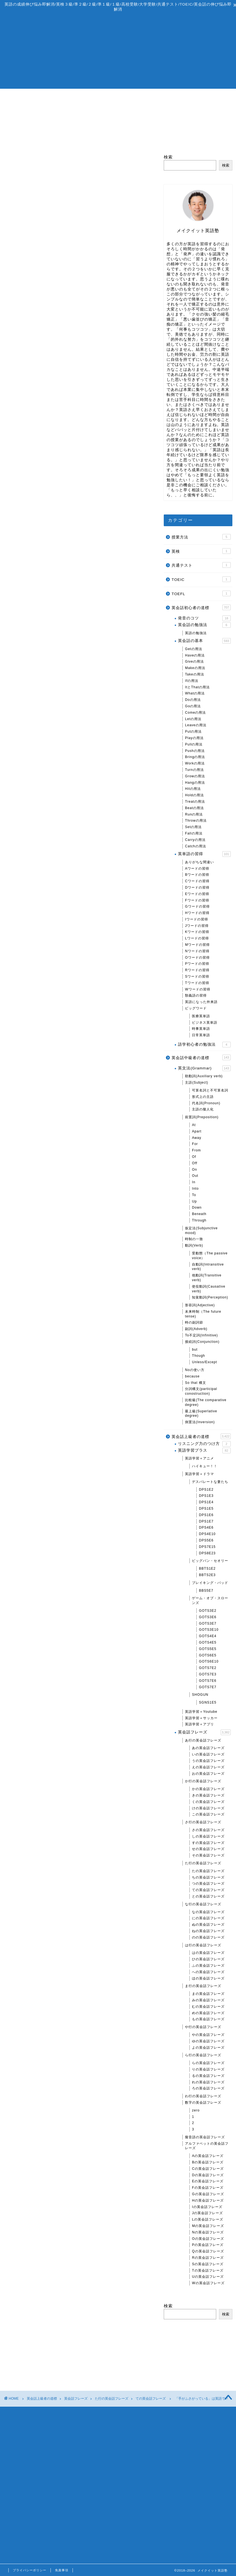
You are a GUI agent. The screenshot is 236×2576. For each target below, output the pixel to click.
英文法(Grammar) (204, 1068)
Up (194, 1201)
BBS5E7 (206, 1591)
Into (195, 1188)
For (195, 1144)
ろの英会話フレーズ (208, 2089)
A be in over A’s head (61, 459)
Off (194, 1163)
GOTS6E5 (207, 1655)
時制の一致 (194, 1239)
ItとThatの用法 (197, 687)
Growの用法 (195, 776)
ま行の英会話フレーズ (203, 1986)
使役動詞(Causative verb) (208, 1289)
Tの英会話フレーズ (207, 2270)
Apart (196, 1131)
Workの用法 (195, 763)
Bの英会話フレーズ (207, 2162)
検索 (7, 2105)
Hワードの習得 (197, 913)
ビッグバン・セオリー (210, 1561)
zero (195, 2110)
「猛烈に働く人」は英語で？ (38, 1625)
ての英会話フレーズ (25, 163)
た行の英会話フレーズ (203, 1863)
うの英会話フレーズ (208, 1761)
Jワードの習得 (197, 926)
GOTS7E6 (207, 1681)
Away (196, 1138)
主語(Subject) (196, 1082)
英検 (201, 551)
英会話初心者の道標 (201, 607)
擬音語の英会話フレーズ (205, 2137)
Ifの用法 (191, 681)
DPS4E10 (207, 1534)
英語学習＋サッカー (201, 1718)
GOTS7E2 (207, 1668)
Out (195, 1176)
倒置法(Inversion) (200, 1422)
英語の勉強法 (196, 633)
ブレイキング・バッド (210, 1583)
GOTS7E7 (207, 1687)
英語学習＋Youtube (201, 1712)
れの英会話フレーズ (208, 2082)
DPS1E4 (206, 1502)
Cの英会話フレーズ (208, 2169)
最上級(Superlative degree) (201, 1413)
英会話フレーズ (204, 1732)
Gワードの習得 (197, 907)
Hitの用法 (193, 789)
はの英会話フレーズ (208, 1953)
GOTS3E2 (207, 1611)
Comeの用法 (195, 713)
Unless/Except (204, 1362)
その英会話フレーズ (208, 1855)
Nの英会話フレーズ (208, 2232)
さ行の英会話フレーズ (203, 1822)
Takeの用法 (194, 674)
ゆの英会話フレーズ (208, 2041)
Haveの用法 (195, 655)
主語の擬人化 (203, 1110)
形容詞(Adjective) (200, 1305)
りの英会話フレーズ (208, 2069)
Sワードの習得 (197, 976)
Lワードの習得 (197, 939)
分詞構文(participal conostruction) (201, 1391)
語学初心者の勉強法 (204, 1044)
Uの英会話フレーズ (208, 2277)
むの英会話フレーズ (208, 2007)
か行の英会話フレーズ (203, 1781)
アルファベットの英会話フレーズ (206, 2146)
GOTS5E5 (207, 1649)
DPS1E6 (206, 1515)
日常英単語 (201, 1035)
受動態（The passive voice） (210, 1255)
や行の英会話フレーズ (203, 2027)
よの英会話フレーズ (208, 2048)
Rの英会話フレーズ (208, 2258)
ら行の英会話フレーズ (203, 2055)
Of (194, 1157)
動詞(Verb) (194, 1245)
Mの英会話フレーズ (208, 2226)
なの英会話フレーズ (208, 1912)
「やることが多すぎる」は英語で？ (45, 324)
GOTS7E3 (207, 1674)
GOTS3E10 (208, 1630)
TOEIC (201, 579)
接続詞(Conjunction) (202, 1342)
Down (197, 1208)
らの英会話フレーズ (208, 2063)
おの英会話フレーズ (208, 1774)
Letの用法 (193, 719)
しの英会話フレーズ (208, 1836)
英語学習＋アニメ (199, 1459)
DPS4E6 (206, 1528)
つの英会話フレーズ (208, 1884)
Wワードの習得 (197, 989)
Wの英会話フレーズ (208, 2283)
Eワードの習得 (197, 894)
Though (198, 1356)
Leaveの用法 (195, 725)
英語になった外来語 (201, 1002)
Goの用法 (193, 706)
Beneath (199, 1214)
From (196, 1150)
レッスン (90, 96)
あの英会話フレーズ (208, 1748)
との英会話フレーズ (208, 1896)
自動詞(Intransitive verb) (208, 1266)
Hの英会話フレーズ (208, 2200)
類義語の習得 (196, 996)
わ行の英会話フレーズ (203, 2096)
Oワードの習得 (197, 957)
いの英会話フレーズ (208, 1755)
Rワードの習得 (197, 970)
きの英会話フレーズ (208, 1795)
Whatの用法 (195, 694)
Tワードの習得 (197, 983)
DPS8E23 (207, 1553)
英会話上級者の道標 (201, 1436)
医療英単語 (201, 1016)
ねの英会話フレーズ (208, 1931)
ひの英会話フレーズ (208, 1959)
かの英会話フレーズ (208, 1789)
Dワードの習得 (197, 887)
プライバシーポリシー (29, 2570)
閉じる (87, 405)
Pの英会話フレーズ (207, 2245)
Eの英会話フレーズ (207, 2181)
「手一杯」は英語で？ (31, 307)
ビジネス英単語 (204, 1022)
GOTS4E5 (207, 1642)
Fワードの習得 (197, 900)
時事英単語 (201, 1029)
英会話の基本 (204, 641)
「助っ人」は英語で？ (31, 967)
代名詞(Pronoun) (206, 1103)
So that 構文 (195, 1383)
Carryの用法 (195, 840)
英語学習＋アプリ (199, 1724)
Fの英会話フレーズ (207, 2188)
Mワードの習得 (197, 945)
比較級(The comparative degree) (205, 1402)
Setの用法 (193, 827)
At (194, 1125)
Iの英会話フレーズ (207, 2207)
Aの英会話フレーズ (207, 2156)
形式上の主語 (203, 1097)
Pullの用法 (194, 744)
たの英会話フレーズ (208, 1871)
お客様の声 (34, 96)
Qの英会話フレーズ (208, 2251)
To (194, 1195)
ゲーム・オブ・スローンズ (210, 1600)
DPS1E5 (206, 1509)
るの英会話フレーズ (208, 2076)
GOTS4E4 (207, 1636)
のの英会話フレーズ (208, 1937)
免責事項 (61, 2570)
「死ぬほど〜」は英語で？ (36, 1608)
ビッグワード (196, 1008)
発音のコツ (204, 618)
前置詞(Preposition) (201, 1117)
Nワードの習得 (197, 951)
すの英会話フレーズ (208, 1843)
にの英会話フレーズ (208, 1918)
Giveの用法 (194, 662)
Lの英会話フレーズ (207, 2220)
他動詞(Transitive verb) (206, 1277)
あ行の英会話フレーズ (203, 1740)
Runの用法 (194, 814)
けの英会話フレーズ (208, 1808)
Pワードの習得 (197, 964)
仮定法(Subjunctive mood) (201, 1230)
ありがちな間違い (199, 862)
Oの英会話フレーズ (208, 2239)
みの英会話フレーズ (208, 2000)
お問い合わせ (202, 96)
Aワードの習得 (197, 868)
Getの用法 (193, 649)
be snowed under (57, 450)
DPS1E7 (206, 1521)
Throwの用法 (195, 821)
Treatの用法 (195, 802)
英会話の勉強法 (204, 625)
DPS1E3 (206, 1496)
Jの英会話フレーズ (207, 2213)
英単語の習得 (204, 854)
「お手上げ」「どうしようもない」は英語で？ (57, 950)
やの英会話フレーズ (208, 2035)
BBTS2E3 (207, 1575)
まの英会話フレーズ (208, 1994)
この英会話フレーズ (208, 1815)
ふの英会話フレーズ (208, 1966)
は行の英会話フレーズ (203, 1945)
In (193, 1182)
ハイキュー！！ (204, 1466)
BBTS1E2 (207, 1568)
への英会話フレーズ (208, 1972)
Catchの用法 (195, 846)
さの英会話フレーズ (208, 1830)
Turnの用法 (194, 770)
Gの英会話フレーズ (208, 2194)
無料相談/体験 (146, 96)
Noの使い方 (194, 1370)
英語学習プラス (204, 1450)
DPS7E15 (207, 1547)
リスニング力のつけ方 (204, 1444)
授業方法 (201, 537)
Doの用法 (193, 700)
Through (199, 1220)
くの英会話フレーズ (208, 1802)
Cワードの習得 (197, 881)
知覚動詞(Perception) (210, 1298)
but (195, 1349)
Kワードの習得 (197, 932)
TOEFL (201, 593)
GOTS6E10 (208, 1662)
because (192, 1376)
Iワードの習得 (196, 919)
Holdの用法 (194, 795)
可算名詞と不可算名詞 (210, 1090)
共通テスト (201, 565)
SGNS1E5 (207, 1702)
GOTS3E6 (207, 1617)
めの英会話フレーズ (208, 2013)
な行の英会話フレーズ (203, 1904)
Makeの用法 (195, 668)
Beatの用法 (194, 808)
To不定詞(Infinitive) (201, 1335)
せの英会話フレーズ (208, 1849)
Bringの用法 (195, 757)
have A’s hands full (59, 425)
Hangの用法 (195, 783)
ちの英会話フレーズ (208, 1877)
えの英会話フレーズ (208, 1767)
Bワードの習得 (197, 875)
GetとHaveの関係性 (29, 616)
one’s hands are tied (60, 442)
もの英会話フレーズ (208, 2019)
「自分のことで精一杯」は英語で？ (45, 984)
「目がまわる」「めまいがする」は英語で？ (55, 1642)
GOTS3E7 (207, 1623)
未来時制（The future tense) (203, 1314)
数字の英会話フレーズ (203, 2102)
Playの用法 (194, 738)
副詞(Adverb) (196, 1329)
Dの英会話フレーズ (208, 2175)
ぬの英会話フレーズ (208, 1924)
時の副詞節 (194, 1323)
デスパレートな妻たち (210, 1482)
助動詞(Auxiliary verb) (204, 1076)
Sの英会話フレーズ (207, 2264)
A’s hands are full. (58, 433)
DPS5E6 (206, 1540)
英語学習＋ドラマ (199, 1474)
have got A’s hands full (63, 416)
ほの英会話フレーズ (208, 1978)
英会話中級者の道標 (201, 1057)
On (194, 1170)
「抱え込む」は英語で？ (34, 340)
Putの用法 (193, 731)
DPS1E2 (206, 1490)
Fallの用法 (193, 833)
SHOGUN (200, 1695)
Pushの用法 (194, 751)
